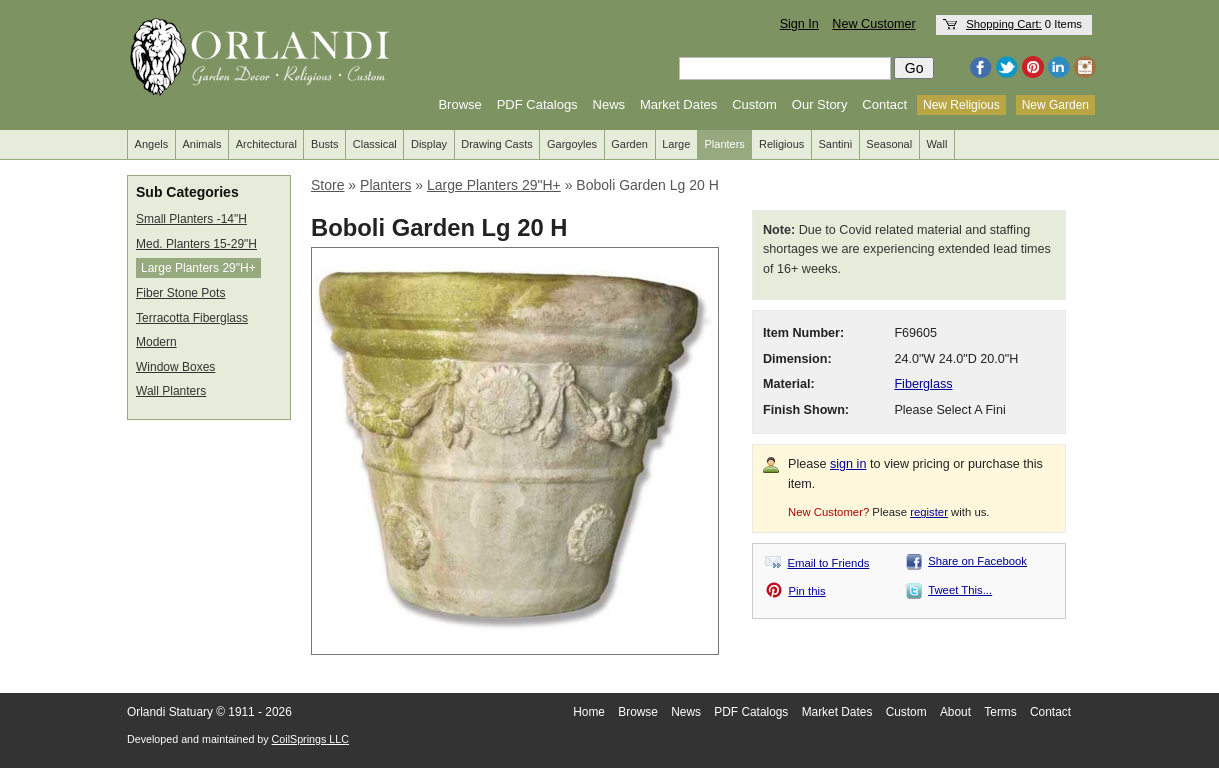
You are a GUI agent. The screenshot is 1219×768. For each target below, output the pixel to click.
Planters (725, 144)
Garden (629, 144)
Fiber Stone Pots (180, 293)
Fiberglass (923, 384)
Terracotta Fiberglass (192, 318)
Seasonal (889, 144)
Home (589, 712)
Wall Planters (171, 391)
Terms (1000, 712)
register (929, 512)
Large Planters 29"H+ (198, 268)
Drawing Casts (497, 144)
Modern (156, 342)
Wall (936, 144)
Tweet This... (960, 590)
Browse (459, 104)
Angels (152, 144)
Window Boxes (175, 367)
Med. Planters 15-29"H (196, 244)
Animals (201, 144)
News (609, 104)
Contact (884, 104)
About (955, 712)
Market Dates (678, 104)
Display (429, 144)
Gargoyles (572, 144)
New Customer (873, 24)
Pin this (807, 591)
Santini (835, 144)
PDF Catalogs (537, 104)
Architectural (266, 144)
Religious (781, 144)
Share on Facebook (977, 561)
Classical (375, 144)
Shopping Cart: (1004, 24)
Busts (325, 144)
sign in (848, 464)
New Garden (1055, 105)
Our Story (820, 104)
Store (327, 185)
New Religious (961, 105)
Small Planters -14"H (191, 219)
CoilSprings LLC (310, 739)
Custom (754, 104)
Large (676, 144)
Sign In (799, 24)
